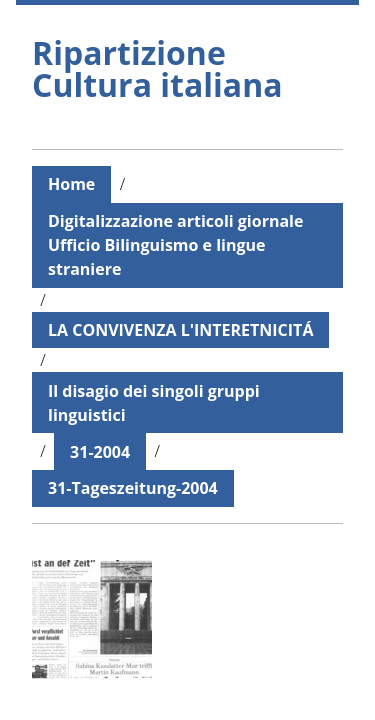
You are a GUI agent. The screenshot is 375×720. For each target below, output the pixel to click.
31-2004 (100, 452)
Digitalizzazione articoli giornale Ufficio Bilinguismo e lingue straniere (175, 245)
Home (71, 184)
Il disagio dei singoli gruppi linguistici (154, 403)
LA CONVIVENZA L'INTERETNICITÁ (180, 330)
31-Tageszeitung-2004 (133, 488)
